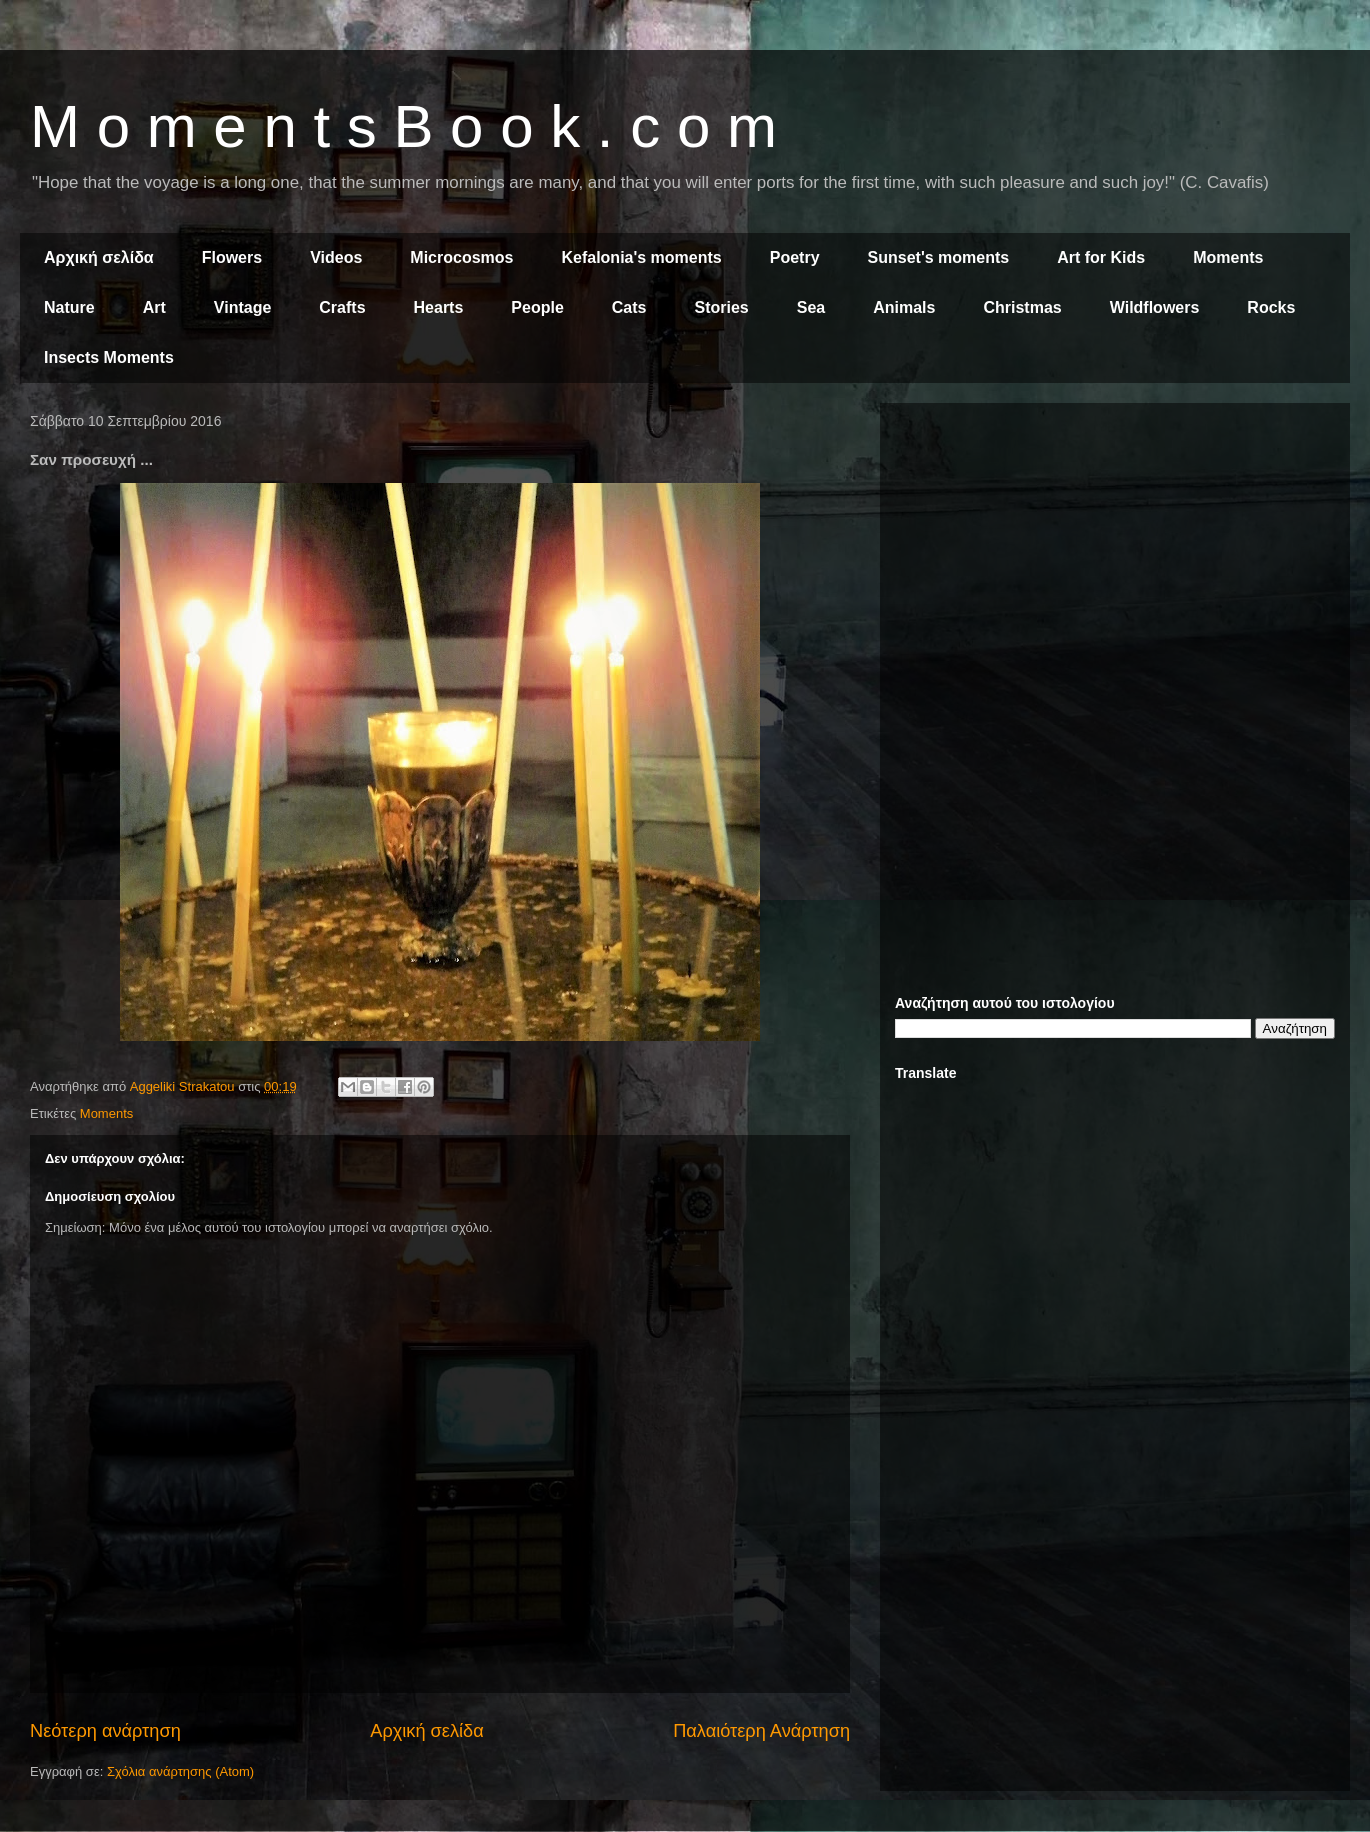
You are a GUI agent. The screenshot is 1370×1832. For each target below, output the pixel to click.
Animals (904, 307)
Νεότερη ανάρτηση (105, 1731)
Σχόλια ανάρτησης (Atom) (180, 1771)
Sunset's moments (939, 257)
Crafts (342, 307)
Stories (722, 307)
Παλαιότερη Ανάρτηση (761, 1731)
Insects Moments (109, 357)
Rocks (1271, 307)
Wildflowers (1155, 307)
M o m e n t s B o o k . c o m (403, 126)
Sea (811, 307)
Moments (1228, 257)
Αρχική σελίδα (99, 257)
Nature (69, 307)
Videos (336, 257)
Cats (629, 307)
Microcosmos (461, 257)
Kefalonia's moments (641, 257)
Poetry (795, 257)
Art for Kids (1101, 257)
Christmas (1022, 307)
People (537, 307)
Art (154, 307)
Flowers (232, 257)
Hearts (439, 307)
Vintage (243, 307)
